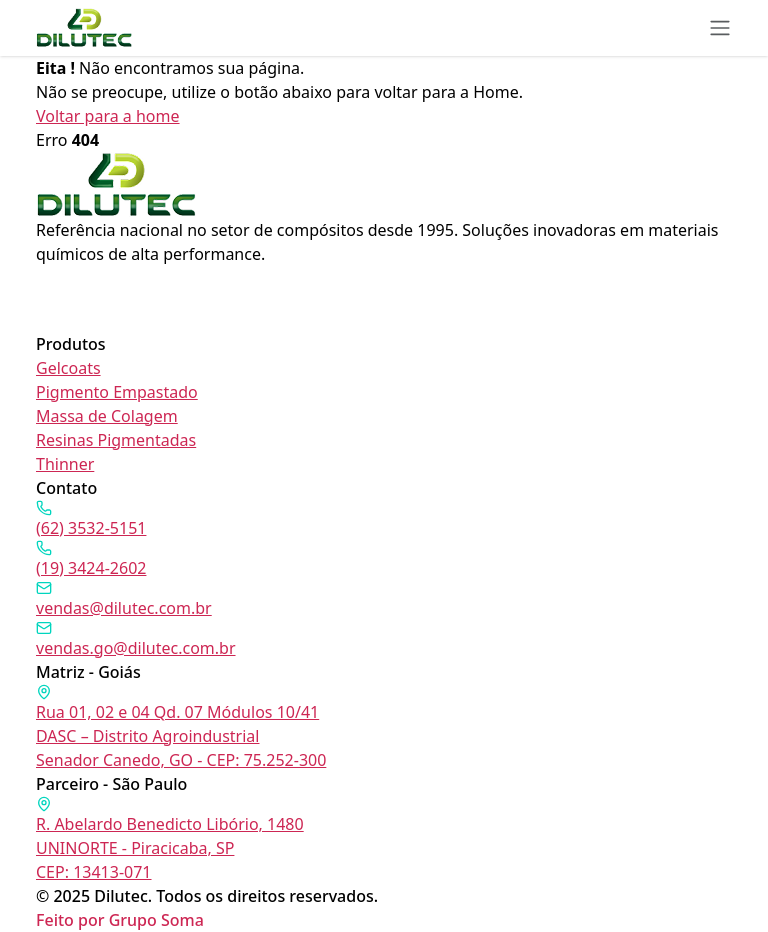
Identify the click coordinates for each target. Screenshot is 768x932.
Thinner (65, 464)
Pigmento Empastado (117, 392)
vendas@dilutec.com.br (124, 599)
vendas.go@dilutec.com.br (136, 639)
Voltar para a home (108, 116)
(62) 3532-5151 (91, 519)
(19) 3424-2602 (91, 559)
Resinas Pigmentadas (116, 440)
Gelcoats (68, 368)
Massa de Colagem (107, 416)
